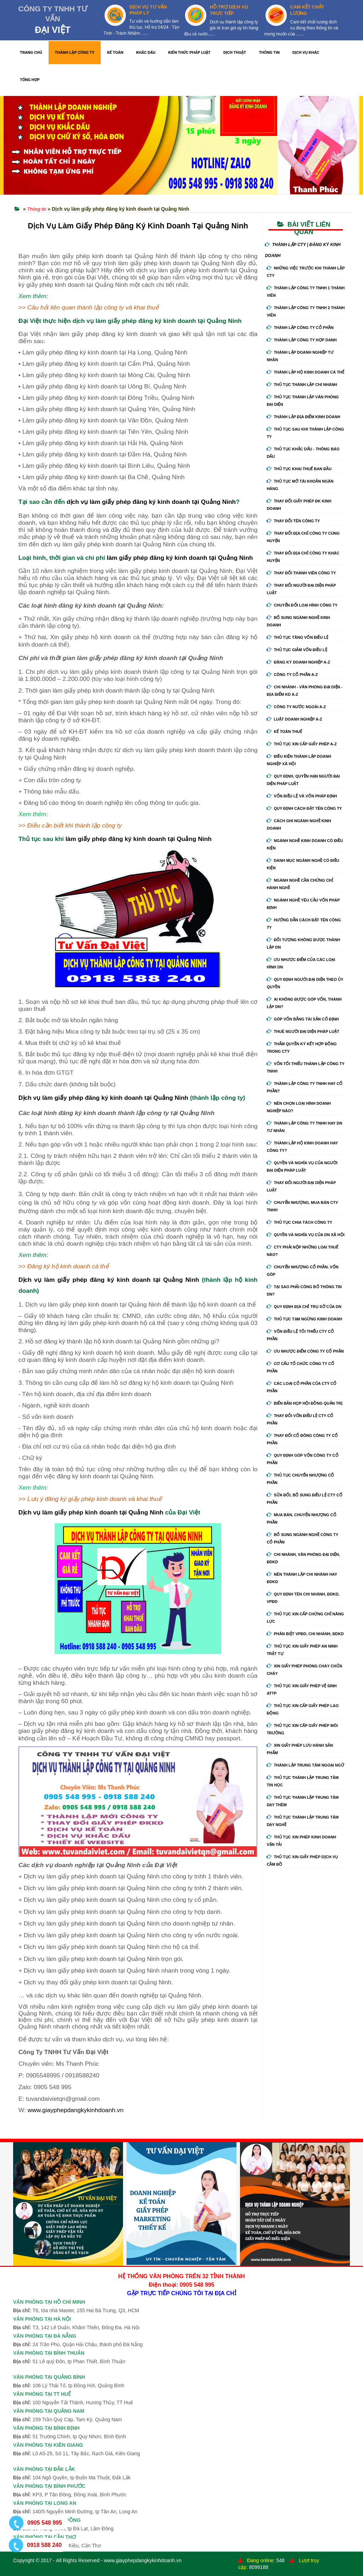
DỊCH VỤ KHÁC (305, 52)
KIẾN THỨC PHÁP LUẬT (189, 52)
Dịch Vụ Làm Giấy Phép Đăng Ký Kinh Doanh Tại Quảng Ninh (138, 226)
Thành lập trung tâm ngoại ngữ (305, 1765)
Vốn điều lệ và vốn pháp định (302, 796)
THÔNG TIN (269, 52)
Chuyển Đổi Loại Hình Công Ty (302, 605)
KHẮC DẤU (146, 52)
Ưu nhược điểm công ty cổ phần (305, 1351)
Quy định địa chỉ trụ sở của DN (304, 1306)
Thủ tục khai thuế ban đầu (299, 469)
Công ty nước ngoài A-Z (296, 707)
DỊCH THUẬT (234, 52)
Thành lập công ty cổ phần (300, 327)
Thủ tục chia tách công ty (299, 1222)
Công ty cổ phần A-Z (292, 674)
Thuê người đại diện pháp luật (303, 1031)
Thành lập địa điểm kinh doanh (303, 417)
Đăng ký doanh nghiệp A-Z (298, 662)
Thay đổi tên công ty (293, 521)
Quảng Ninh (218, 501)
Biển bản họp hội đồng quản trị (304, 1403)
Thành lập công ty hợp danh (301, 340)
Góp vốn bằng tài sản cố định (303, 1019)
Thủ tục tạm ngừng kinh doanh (304, 1319)
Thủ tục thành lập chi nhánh (302, 384)
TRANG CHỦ (31, 52)
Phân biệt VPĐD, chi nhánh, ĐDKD (305, 1634)
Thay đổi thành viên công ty (301, 573)
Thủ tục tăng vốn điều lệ (297, 637)
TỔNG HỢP (30, 80)
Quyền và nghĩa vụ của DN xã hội (305, 1235)
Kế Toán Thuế (284, 731)
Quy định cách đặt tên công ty (304, 808)
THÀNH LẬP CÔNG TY (75, 52)
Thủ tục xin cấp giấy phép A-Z (302, 744)
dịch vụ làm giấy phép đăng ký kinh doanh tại (134, 501)
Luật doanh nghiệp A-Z (294, 719)
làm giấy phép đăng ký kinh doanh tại (162, 557)
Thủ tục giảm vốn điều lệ (297, 650)
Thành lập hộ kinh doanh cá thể (305, 372)
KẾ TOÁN (115, 52)
